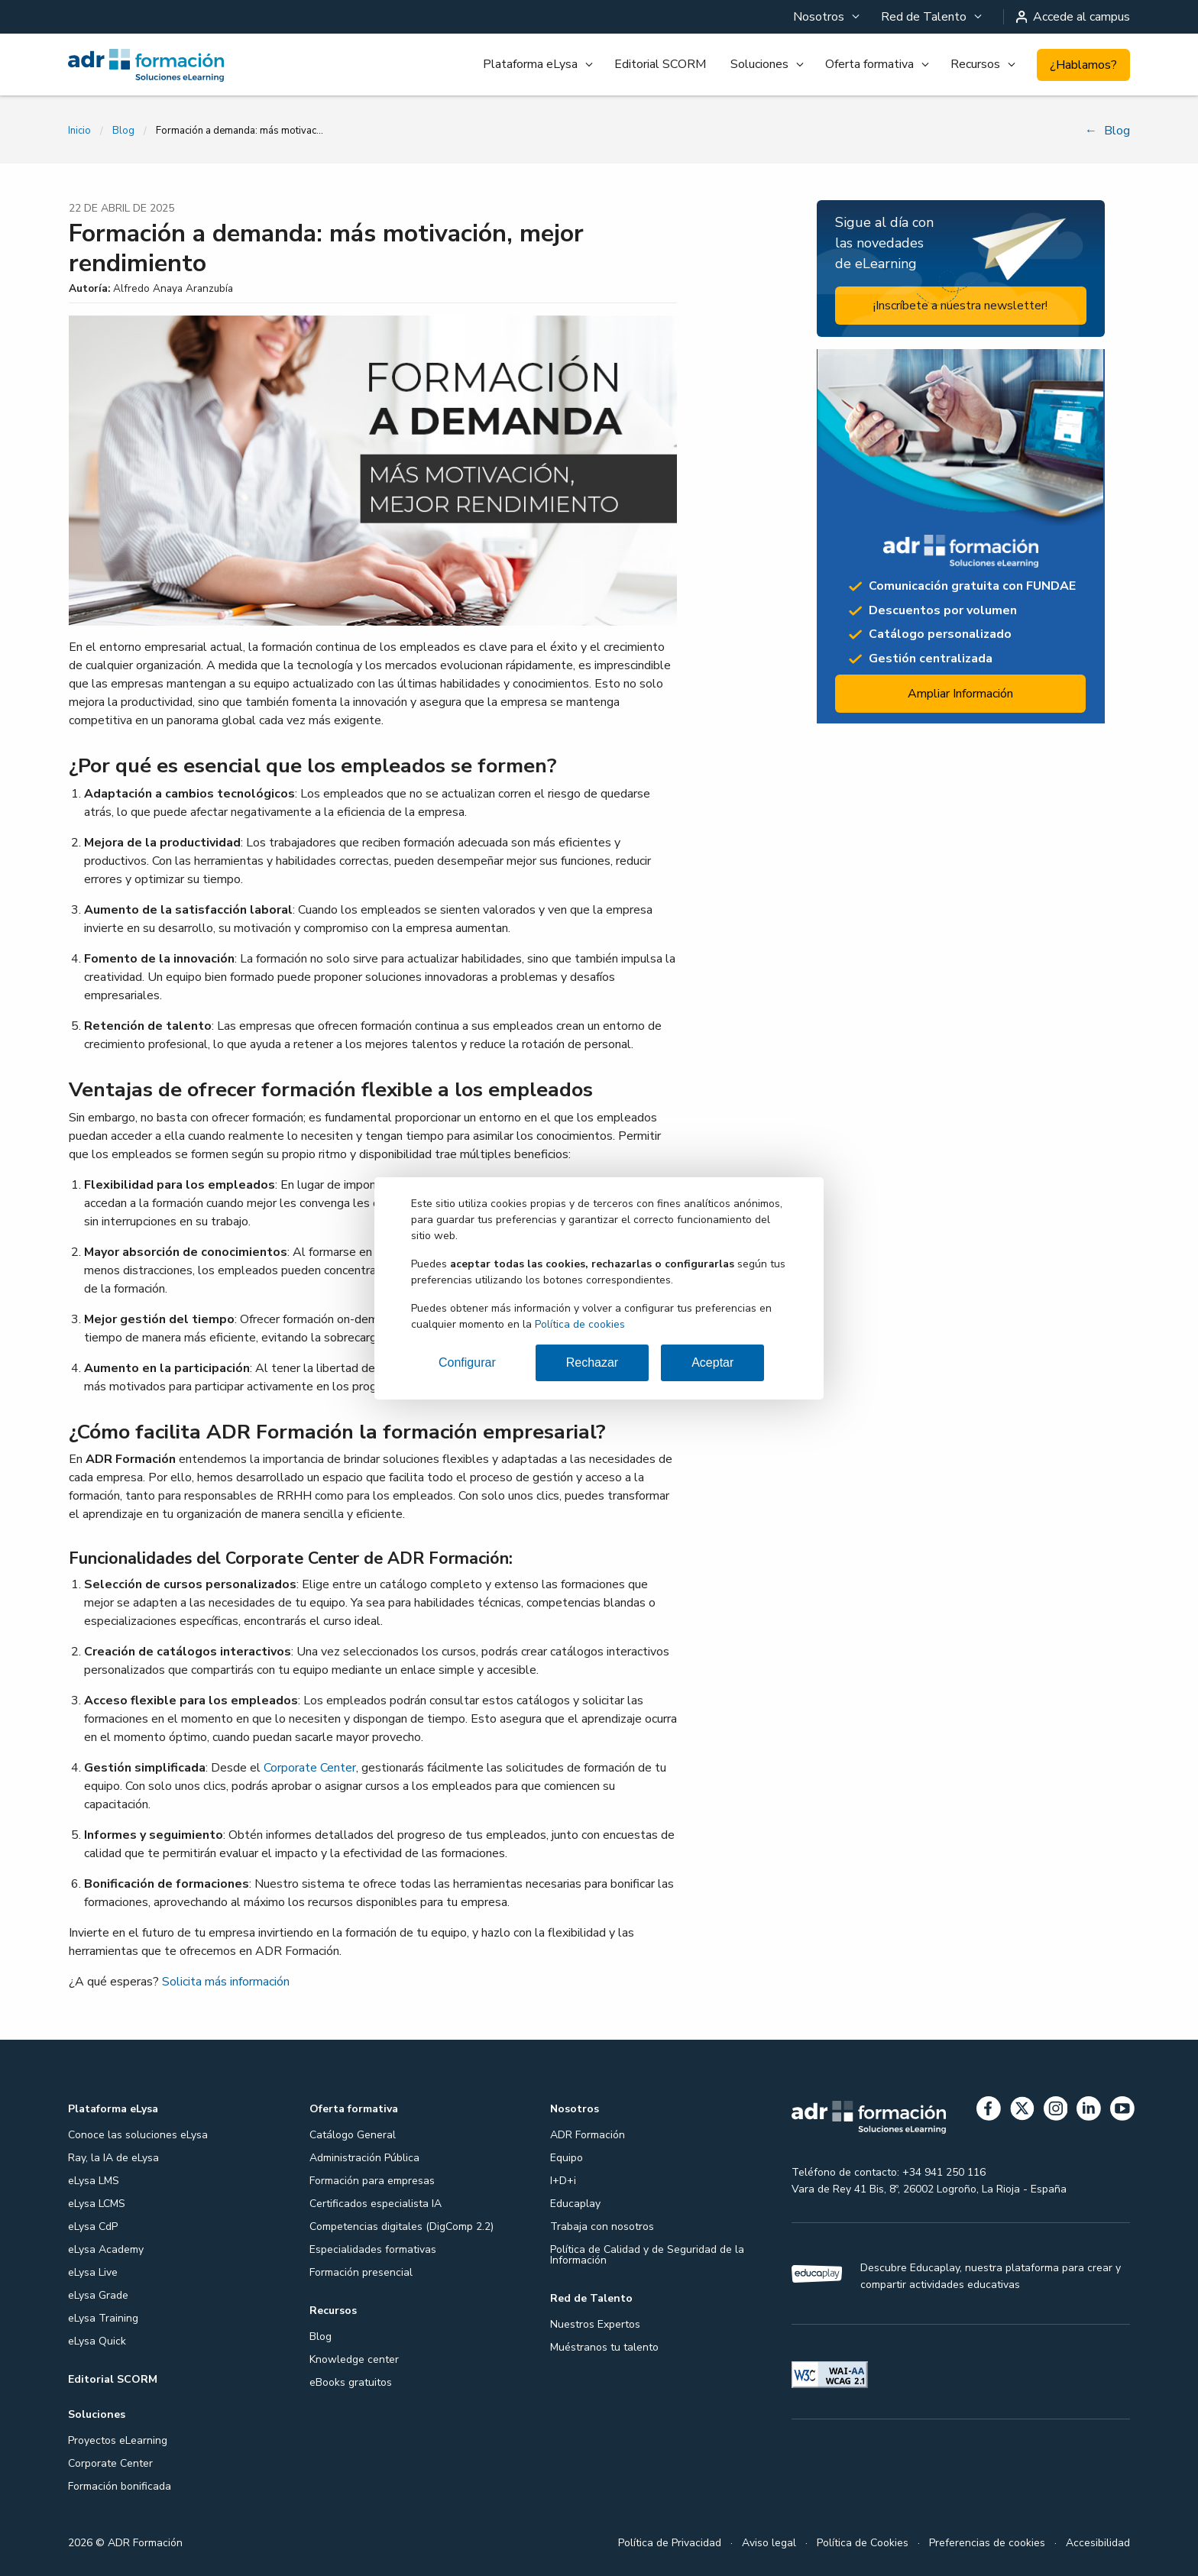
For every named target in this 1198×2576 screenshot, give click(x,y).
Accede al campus (1073, 16)
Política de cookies (580, 1324)
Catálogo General (352, 2135)
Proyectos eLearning (117, 2440)
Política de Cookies (862, 2543)
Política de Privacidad (669, 2543)
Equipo (566, 2157)
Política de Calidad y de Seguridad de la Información (647, 2254)
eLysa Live (93, 2272)
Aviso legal (769, 2543)
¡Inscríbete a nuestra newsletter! (960, 305)
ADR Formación (587, 2135)
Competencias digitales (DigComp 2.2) (401, 2226)
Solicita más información (226, 1981)
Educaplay (575, 2203)
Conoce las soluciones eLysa (138, 2135)
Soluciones (759, 64)
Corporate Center (310, 1767)
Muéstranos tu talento (604, 2347)
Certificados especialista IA (375, 2203)
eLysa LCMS (96, 2203)
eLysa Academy (106, 2249)
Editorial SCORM (660, 64)
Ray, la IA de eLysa (113, 2157)
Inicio (79, 131)
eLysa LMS (93, 2180)
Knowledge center (354, 2359)
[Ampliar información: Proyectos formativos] (961, 536)
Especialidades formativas (372, 2249)
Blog (123, 131)
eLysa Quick (97, 2341)
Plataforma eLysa (530, 64)
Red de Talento (923, 16)
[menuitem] (825, 17)
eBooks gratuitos (350, 2382)
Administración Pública (364, 2157)
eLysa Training (103, 2318)
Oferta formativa (869, 64)
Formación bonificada (119, 2486)
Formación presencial (361, 2272)
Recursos (975, 64)
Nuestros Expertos (595, 2324)
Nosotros (818, 16)
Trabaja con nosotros (602, 2226)
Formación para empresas (372, 2180)
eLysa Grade (98, 2295)
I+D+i (563, 2180)
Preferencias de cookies (987, 2543)
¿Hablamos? (1083, 65)
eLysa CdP (93, 2226)
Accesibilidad (1098, 2543)
